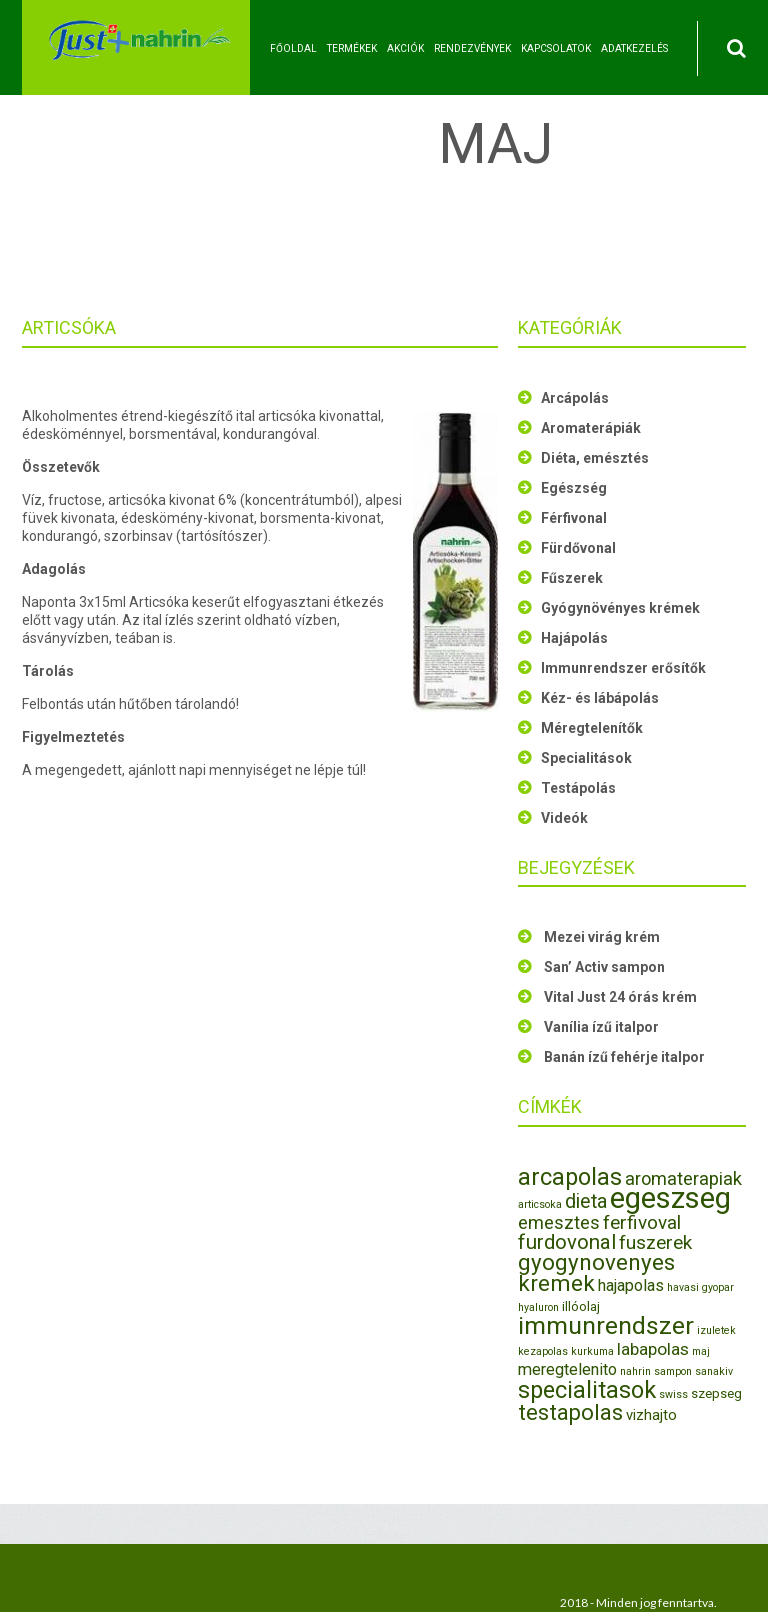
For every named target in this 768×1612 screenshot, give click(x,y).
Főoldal (293, 48)
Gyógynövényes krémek (620, 608)
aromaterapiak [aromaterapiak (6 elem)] (683, 1178)
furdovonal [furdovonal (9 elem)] (567, 1242)
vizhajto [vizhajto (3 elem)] (651, 1415)
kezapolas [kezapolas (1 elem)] (543, 1351)
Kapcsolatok (556, 48)
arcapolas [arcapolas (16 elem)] (570, 1177)
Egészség (574, 488)
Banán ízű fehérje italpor (624, 1057)
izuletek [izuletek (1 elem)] (716, 1330)
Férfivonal (574, 518)
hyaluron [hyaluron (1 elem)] (538, 1307)
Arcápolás (575, 398)
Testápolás (578, 788)
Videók (564, 818)
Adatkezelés (634, 48)
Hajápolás (574, 638)
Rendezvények (472, 48)
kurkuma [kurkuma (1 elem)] (592, 1351)
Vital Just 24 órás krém (620, 997)
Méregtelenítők (592, 728)
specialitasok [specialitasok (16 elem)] (587, 1390)
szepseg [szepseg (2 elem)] (716, 1393)
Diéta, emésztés (595, 458)
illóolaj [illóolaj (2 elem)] (581, 1306)
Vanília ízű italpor (601, 1027)
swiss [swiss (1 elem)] (673, 1394)
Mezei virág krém (602, 937)
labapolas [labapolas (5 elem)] (653, 1349)
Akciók (405, 48)
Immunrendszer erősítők (623, 668)
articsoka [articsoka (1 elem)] (540, 1204)
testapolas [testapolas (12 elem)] (570, 1412)
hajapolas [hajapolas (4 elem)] (631, 1285)
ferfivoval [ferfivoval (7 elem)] (642, 1222)
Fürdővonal (578, 548)
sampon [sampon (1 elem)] (673, 1371)
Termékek (352, 48)
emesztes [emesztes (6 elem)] (559, 1222)
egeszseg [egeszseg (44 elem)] (670, 1198)
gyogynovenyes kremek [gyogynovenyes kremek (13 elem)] (596, 1272)
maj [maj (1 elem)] (701, 1351)
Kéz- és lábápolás (600, 698)
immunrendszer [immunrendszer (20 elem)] (606, 1325)
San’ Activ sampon (604, 967)
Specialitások (586, 758)
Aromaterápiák (591, 428)
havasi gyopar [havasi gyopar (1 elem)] (700, 1287)
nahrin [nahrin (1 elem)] (635, 1371)
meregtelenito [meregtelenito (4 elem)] (567, 1369)
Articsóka (69, 327)
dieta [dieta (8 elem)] (586, 1201)
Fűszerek (572, 578)
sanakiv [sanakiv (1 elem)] (714, 1371)
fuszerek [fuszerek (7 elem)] (655, 1242)
